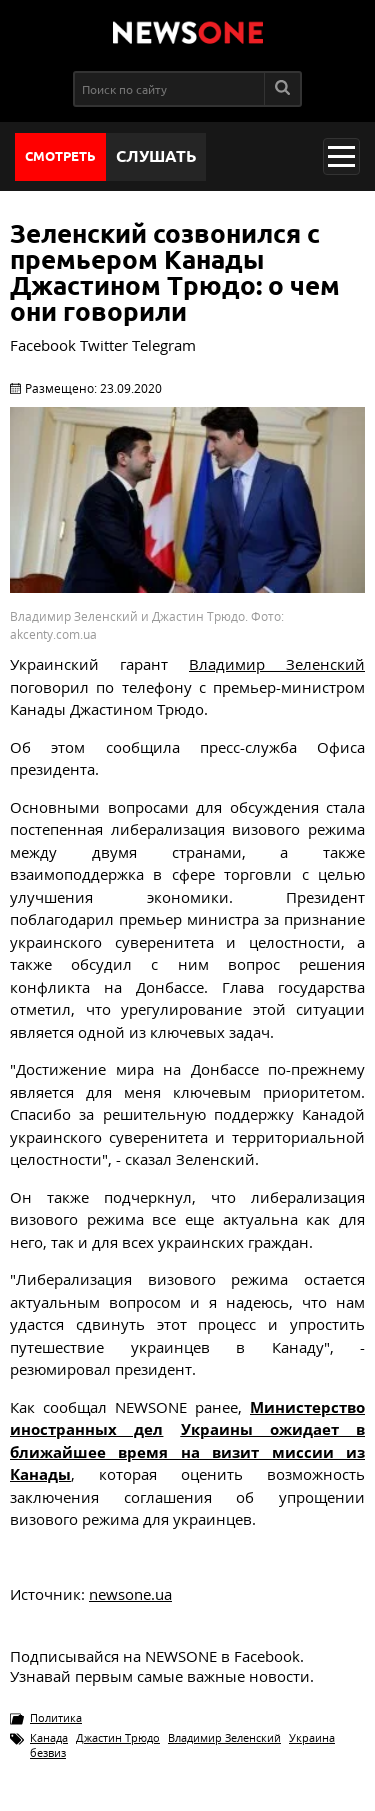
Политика (56, 1717)
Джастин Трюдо (118, 1737)
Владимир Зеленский (224, 1737)
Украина (312, 1737)
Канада (49, 1737)
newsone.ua (130, 1594)
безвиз (48, 1752)
